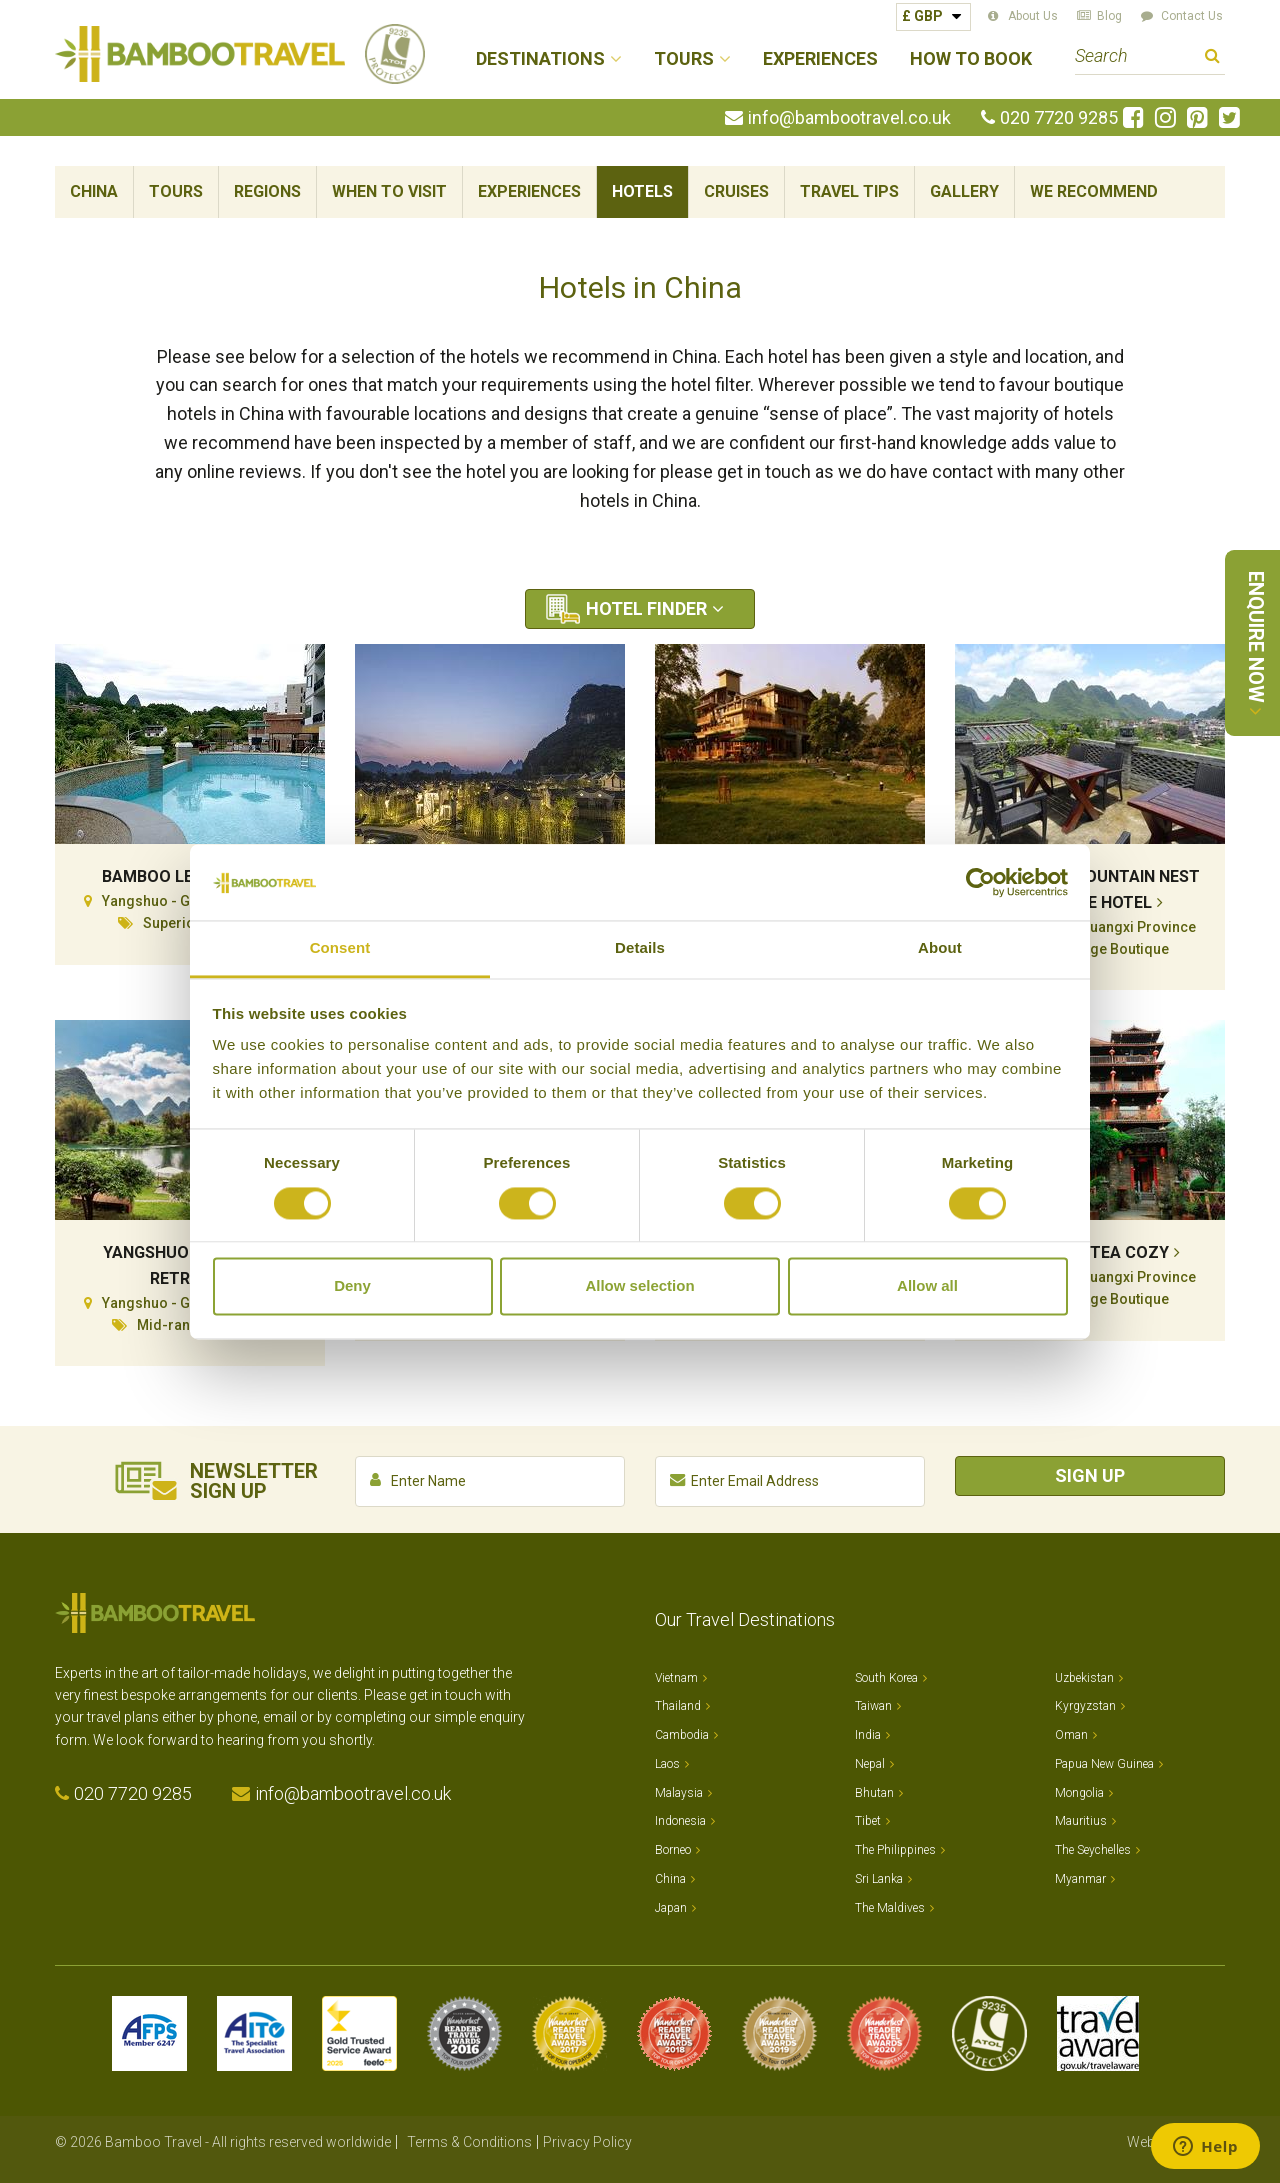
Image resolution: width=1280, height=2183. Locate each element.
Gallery (964, 191)
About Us (1033, 16)
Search (1212, 58)
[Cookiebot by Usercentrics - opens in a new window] (980, 882)
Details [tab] (640, 948)
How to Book (971, 59)
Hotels (642, 191)
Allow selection (639, 1286)
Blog (1109, 16)
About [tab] (940, 948)
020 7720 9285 (1059, 118)
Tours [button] (684, 59)
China (94, 191)
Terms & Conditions (469, 2142)
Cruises (736, 191)
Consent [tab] (340, 948)
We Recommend (1094, 191)
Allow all (927, 1286)
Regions (267, 191)
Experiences (820, 59)
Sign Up (1090, 1475)
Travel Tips (849, 191)
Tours (176, 191)
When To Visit (389, 191)
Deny (352, 1286)
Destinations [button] (540, 59)
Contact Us (1192, 16)
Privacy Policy (587, 2142)
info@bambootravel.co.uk (849, 118)
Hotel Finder (646, 608)
